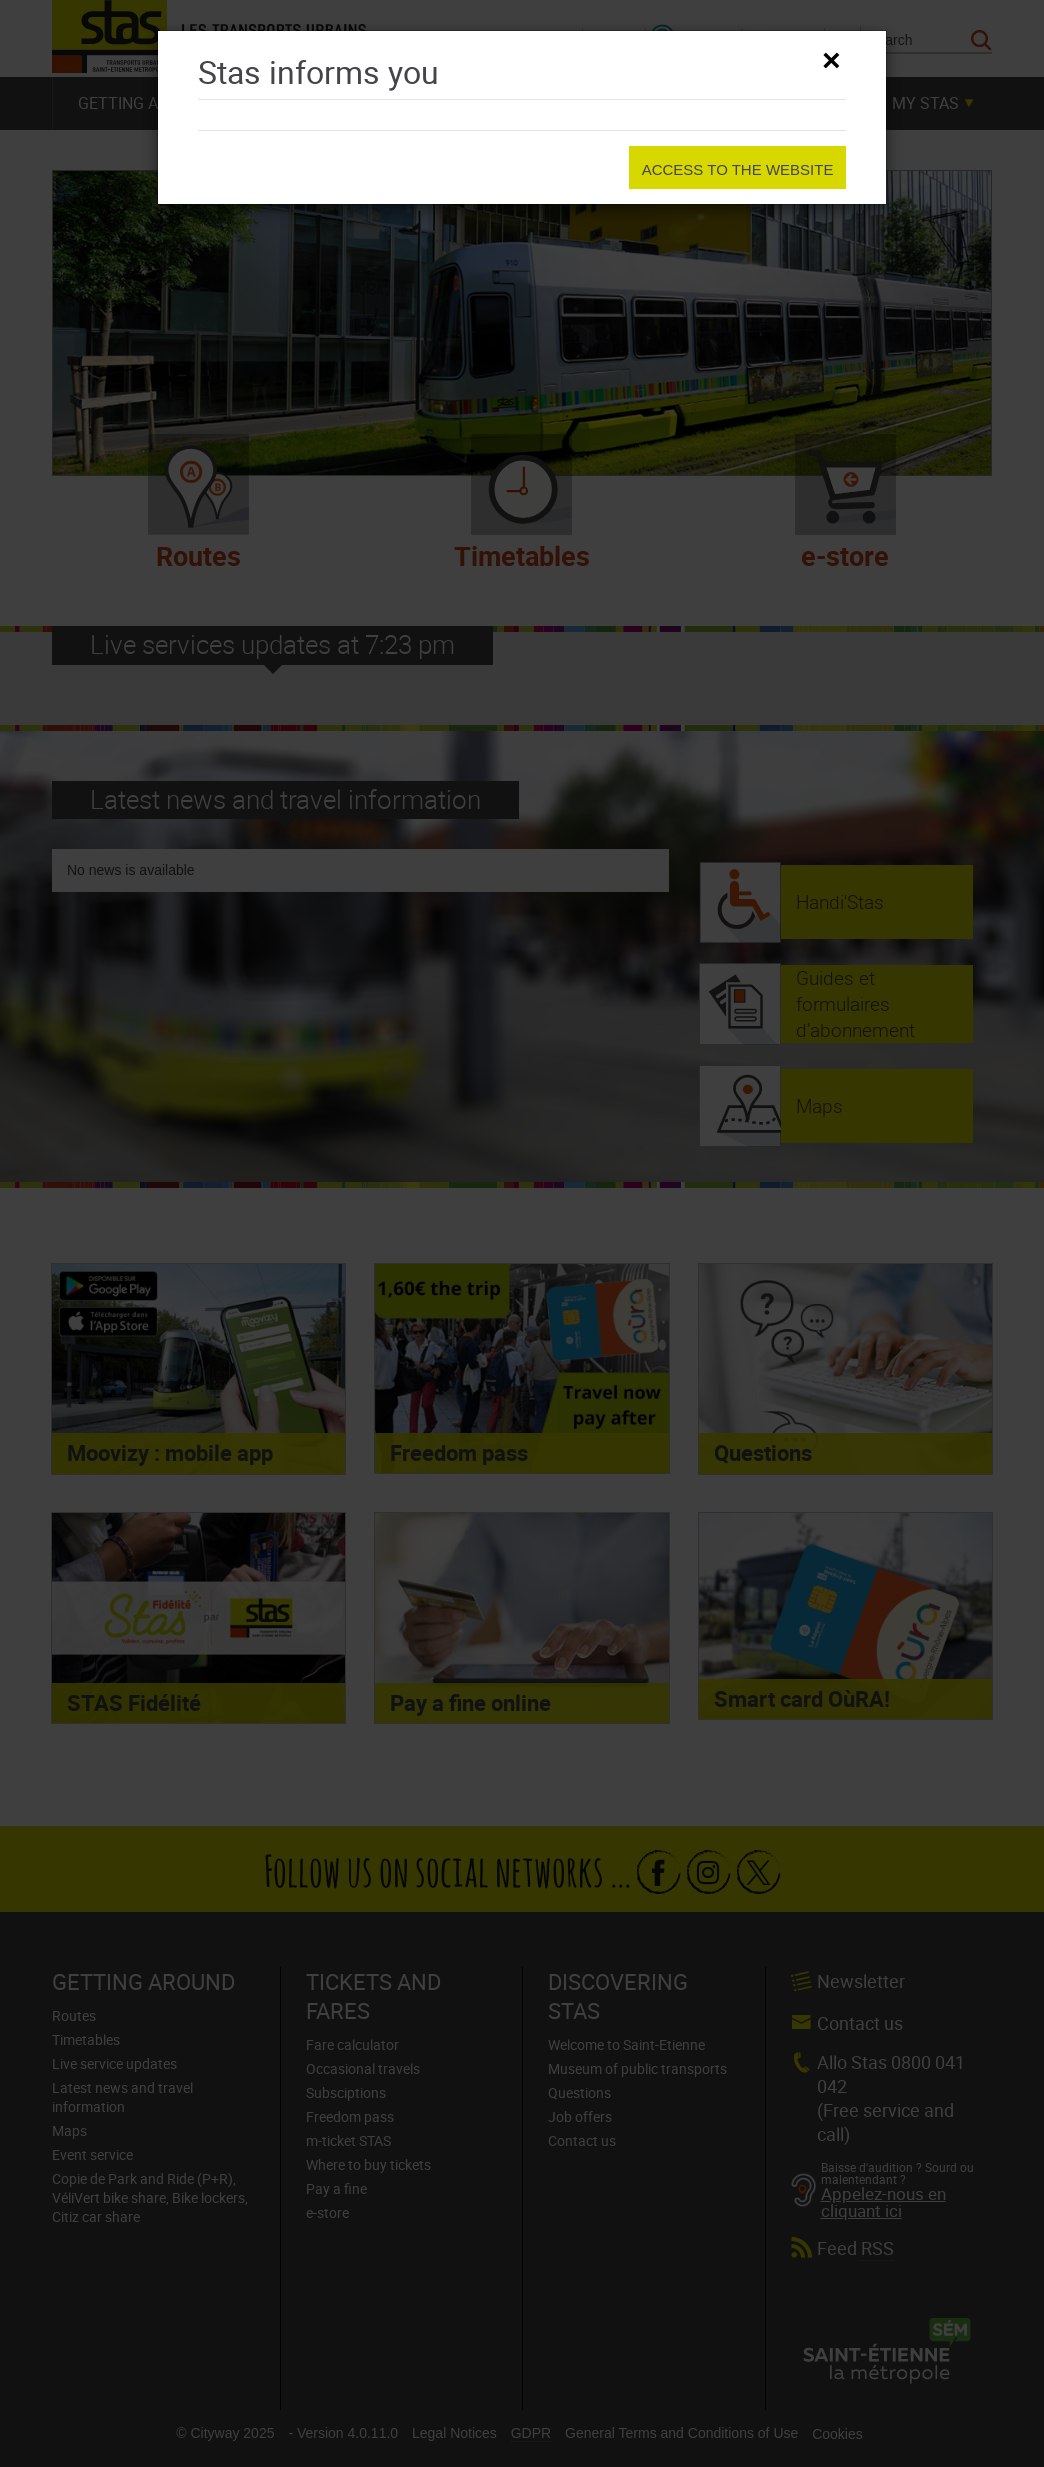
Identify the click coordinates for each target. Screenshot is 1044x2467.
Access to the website (738, 169)
